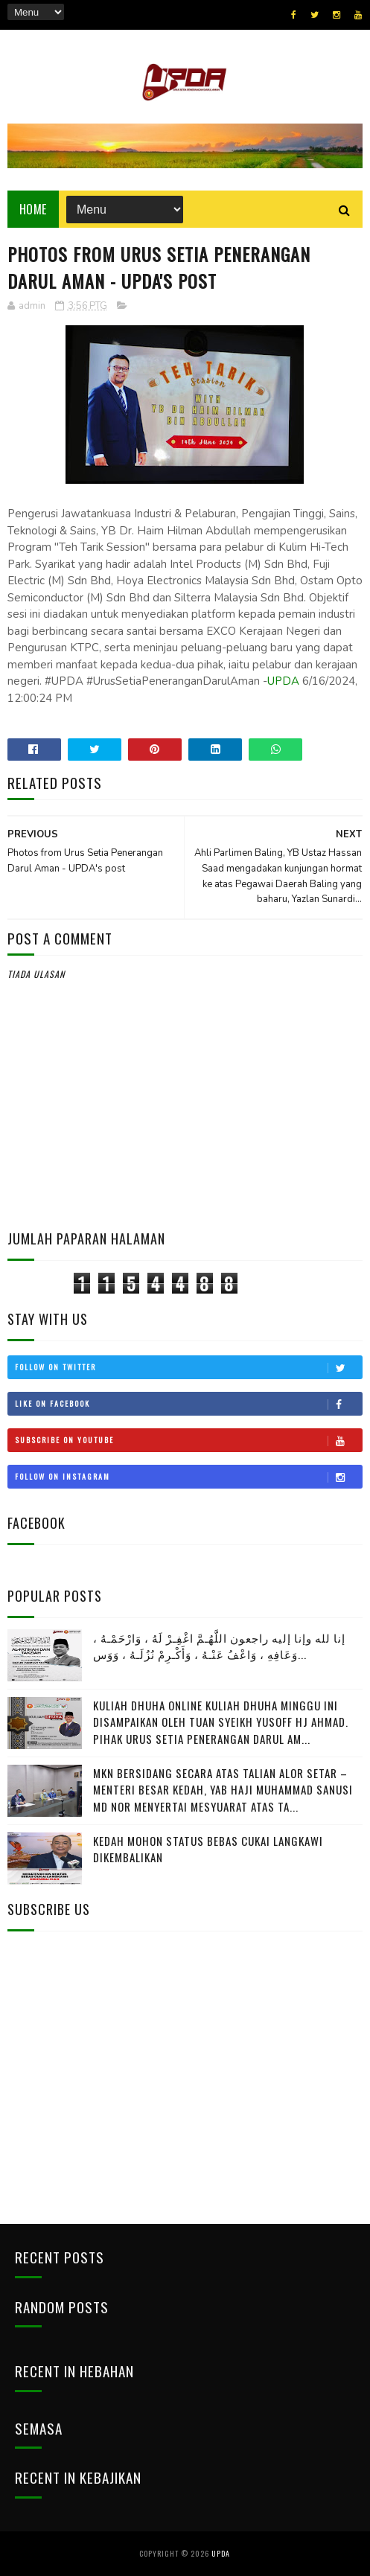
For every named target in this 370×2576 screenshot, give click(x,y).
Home (33, 209)
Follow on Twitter (188, 1367)
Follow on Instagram (188, 1477)
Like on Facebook (188, 1404)
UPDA (283, 681)
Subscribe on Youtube (188, 1440)
